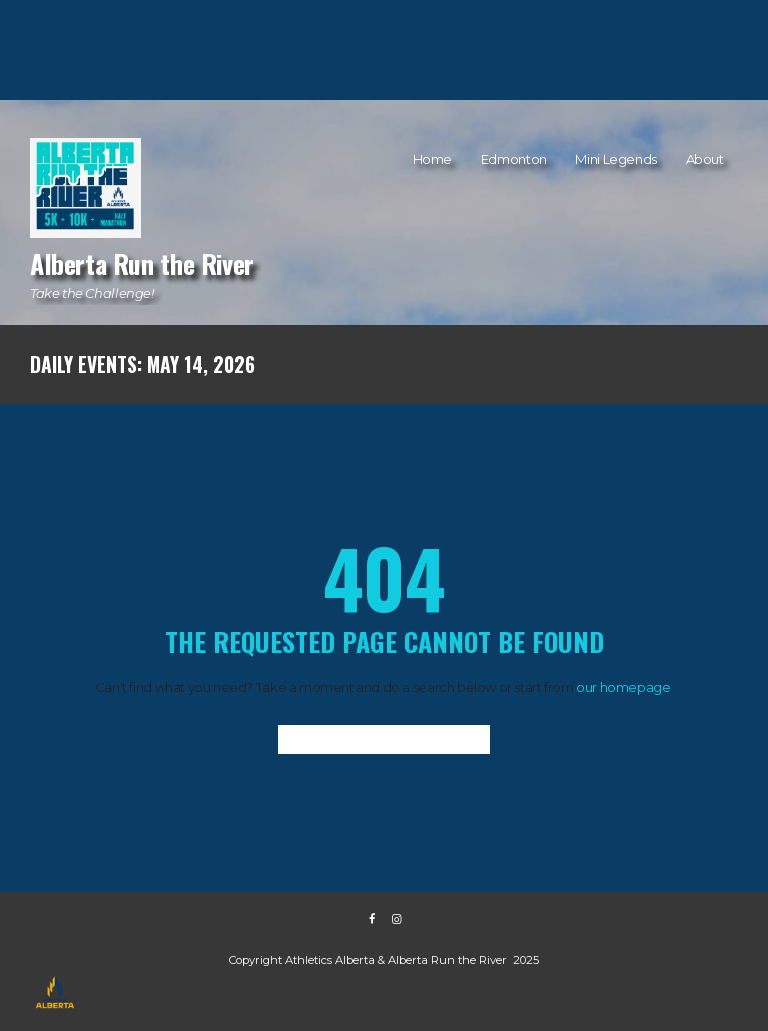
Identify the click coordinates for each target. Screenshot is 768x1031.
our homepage (623, 687)
